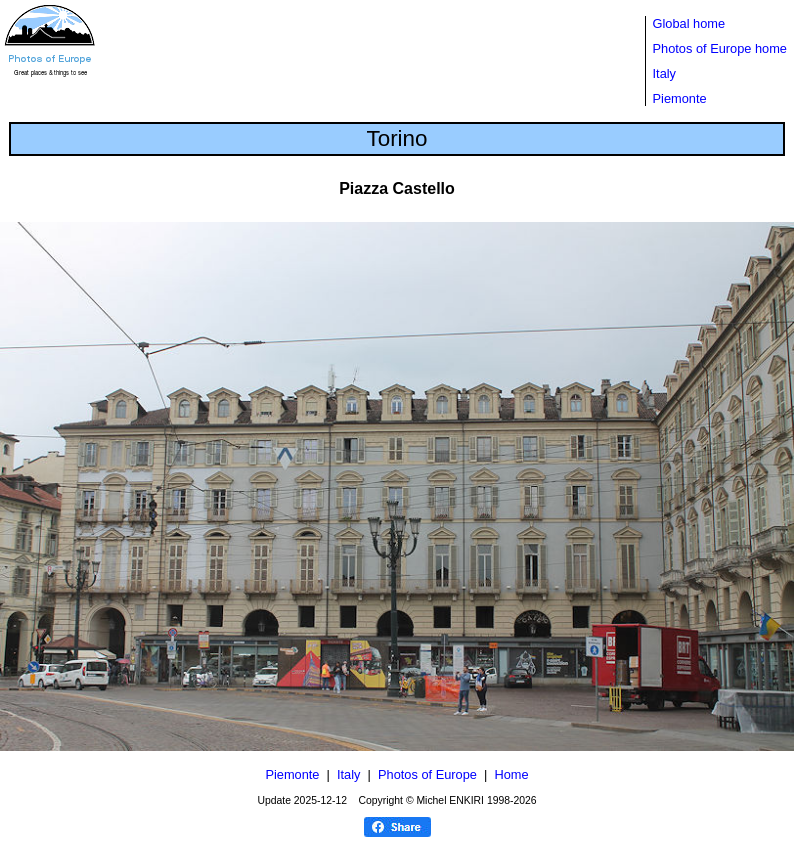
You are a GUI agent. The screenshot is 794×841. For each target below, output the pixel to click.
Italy (664, 73)
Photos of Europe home (720, 48)
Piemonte (680, 98)
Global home (689, 23)
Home (511, 774)
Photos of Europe (427, 774)
